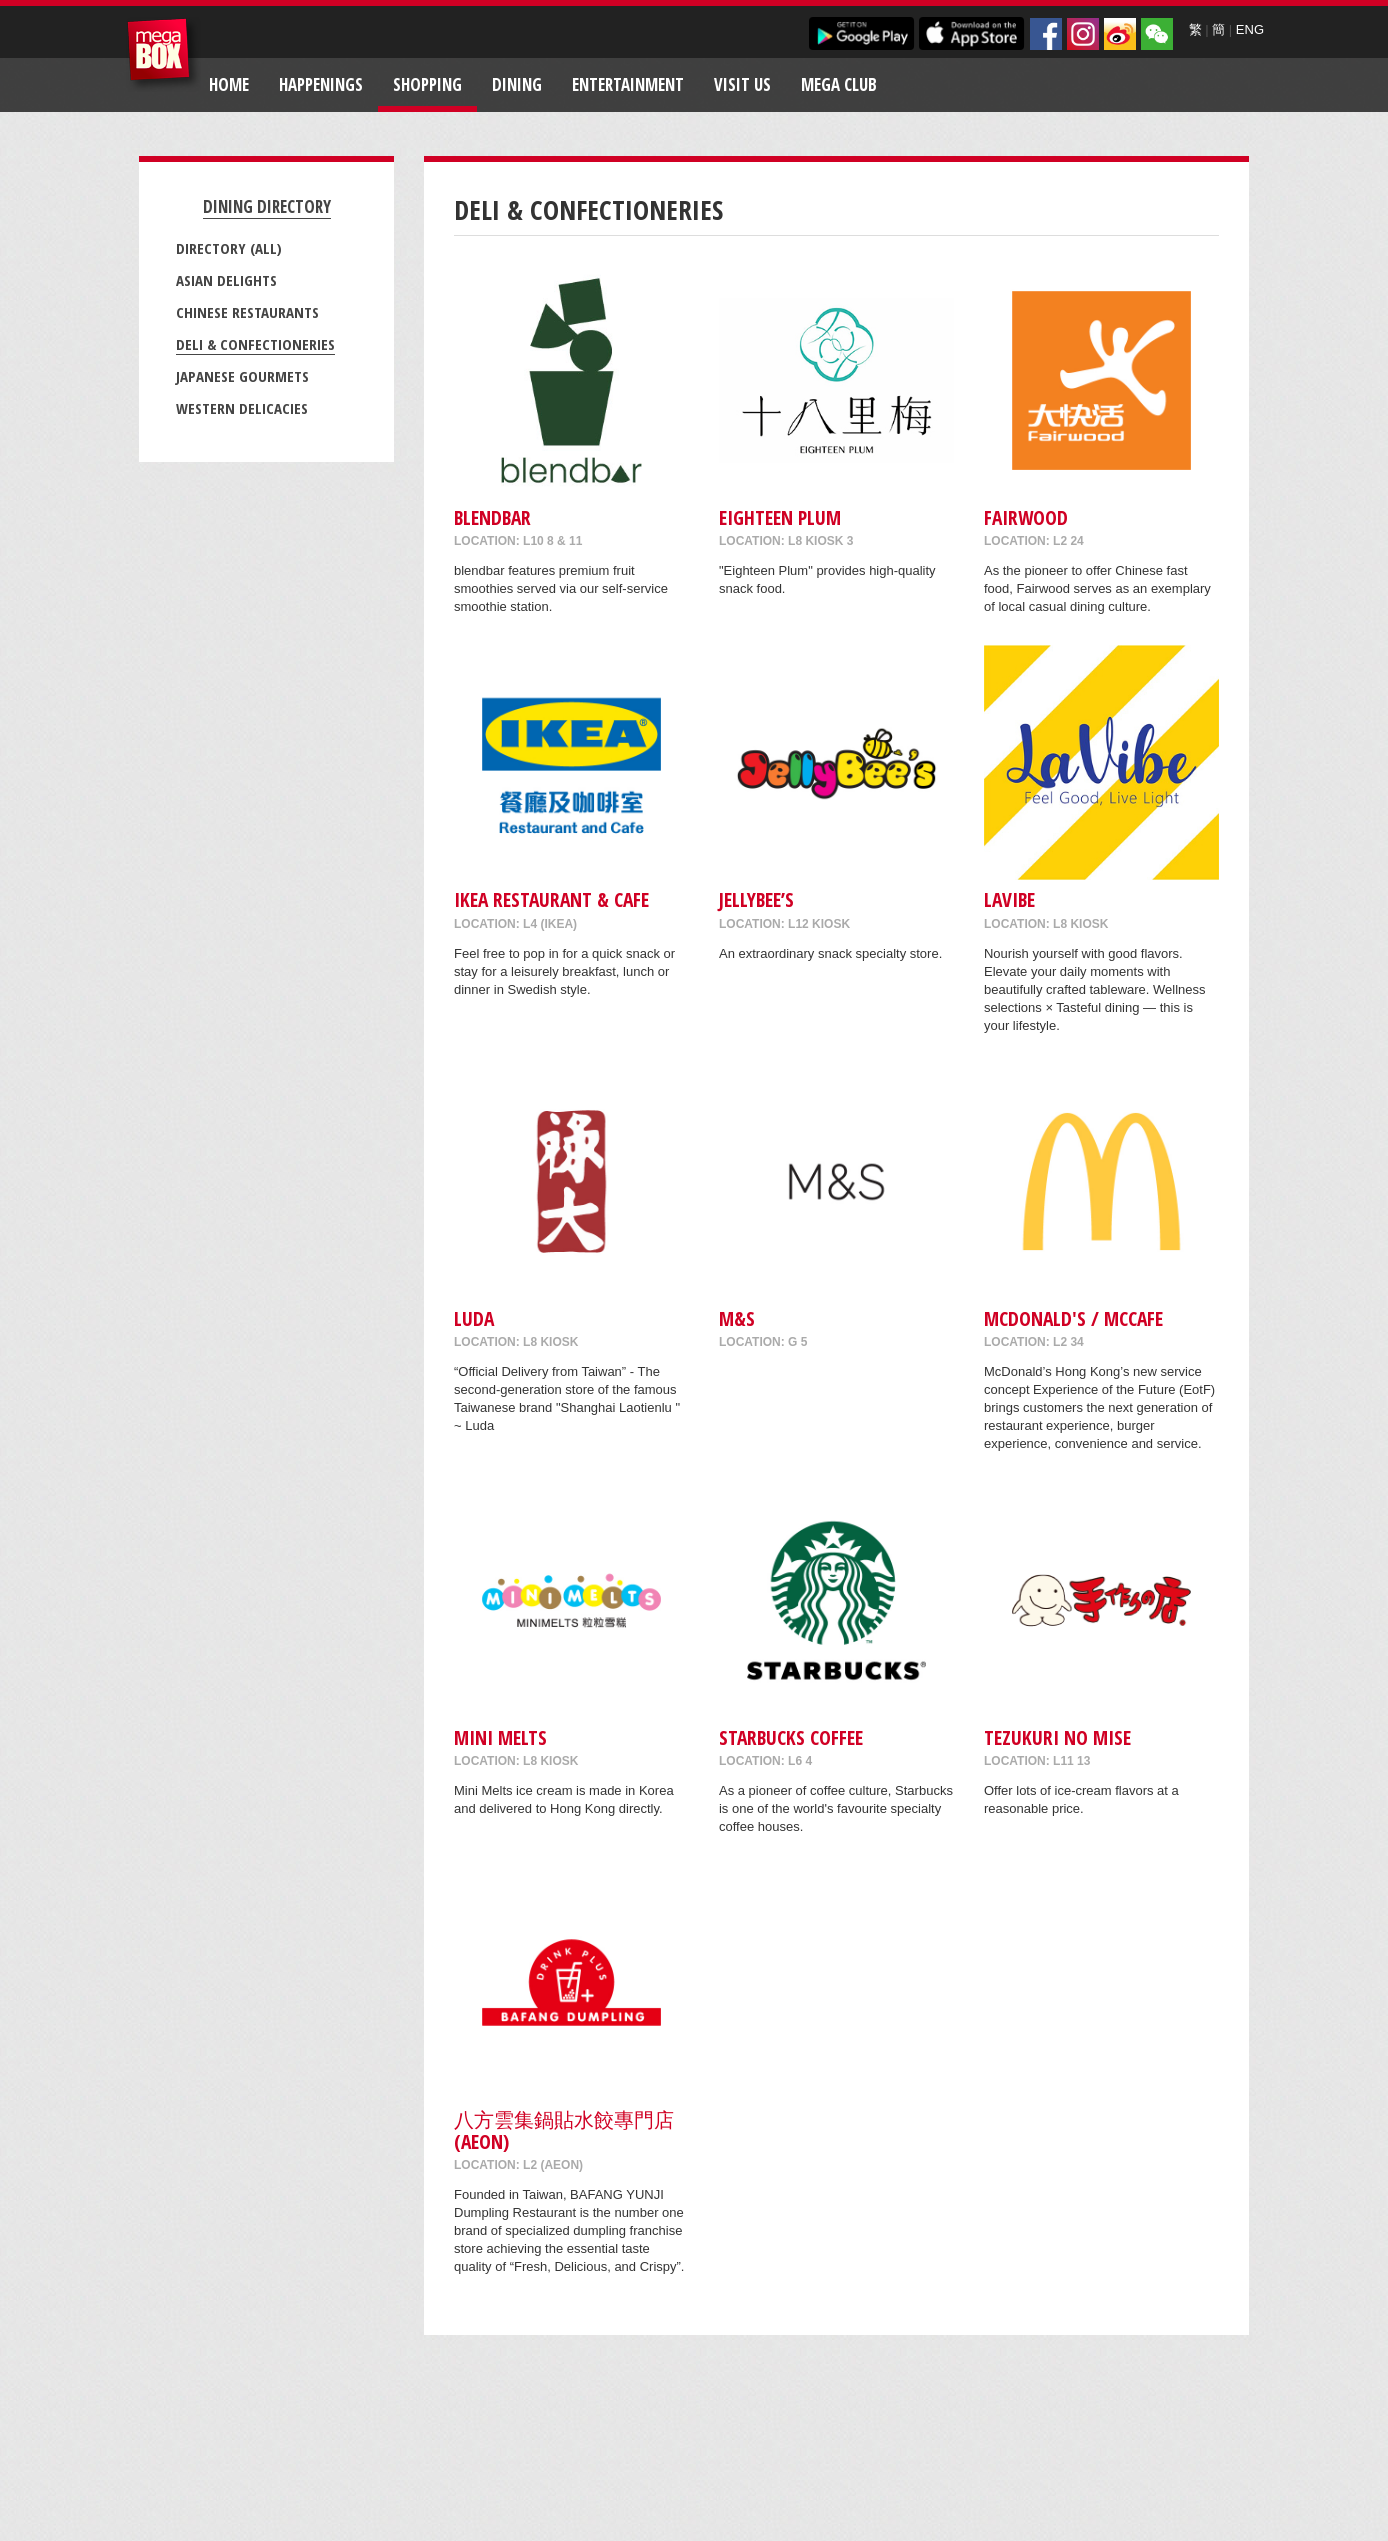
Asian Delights (226, 280)
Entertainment (628, 84)
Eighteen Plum (780, 517)
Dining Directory (267, 206)
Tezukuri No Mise (1057, 1737)
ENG (1250, 29)
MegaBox (163, 54)
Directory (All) (229, 248)
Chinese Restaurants (247, 312)
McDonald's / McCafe (1073, 1318)
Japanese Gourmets (242, 376)
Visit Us (742, 84)
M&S (737, 1318)
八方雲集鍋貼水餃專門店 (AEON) (564, 2130)
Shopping (427, 84)
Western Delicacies (242, 408)
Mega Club (839, 84)
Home (229, 84)
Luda (474, 1318)
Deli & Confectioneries (255, 344)
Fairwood (1026, 517)
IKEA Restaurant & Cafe (551, 899)
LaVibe (1009, 899)
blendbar (492, 517)
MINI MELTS (500, 1737)
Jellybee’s (756, 899)
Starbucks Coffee (791, 1737)
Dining (517, 84)
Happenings (321, 84)
